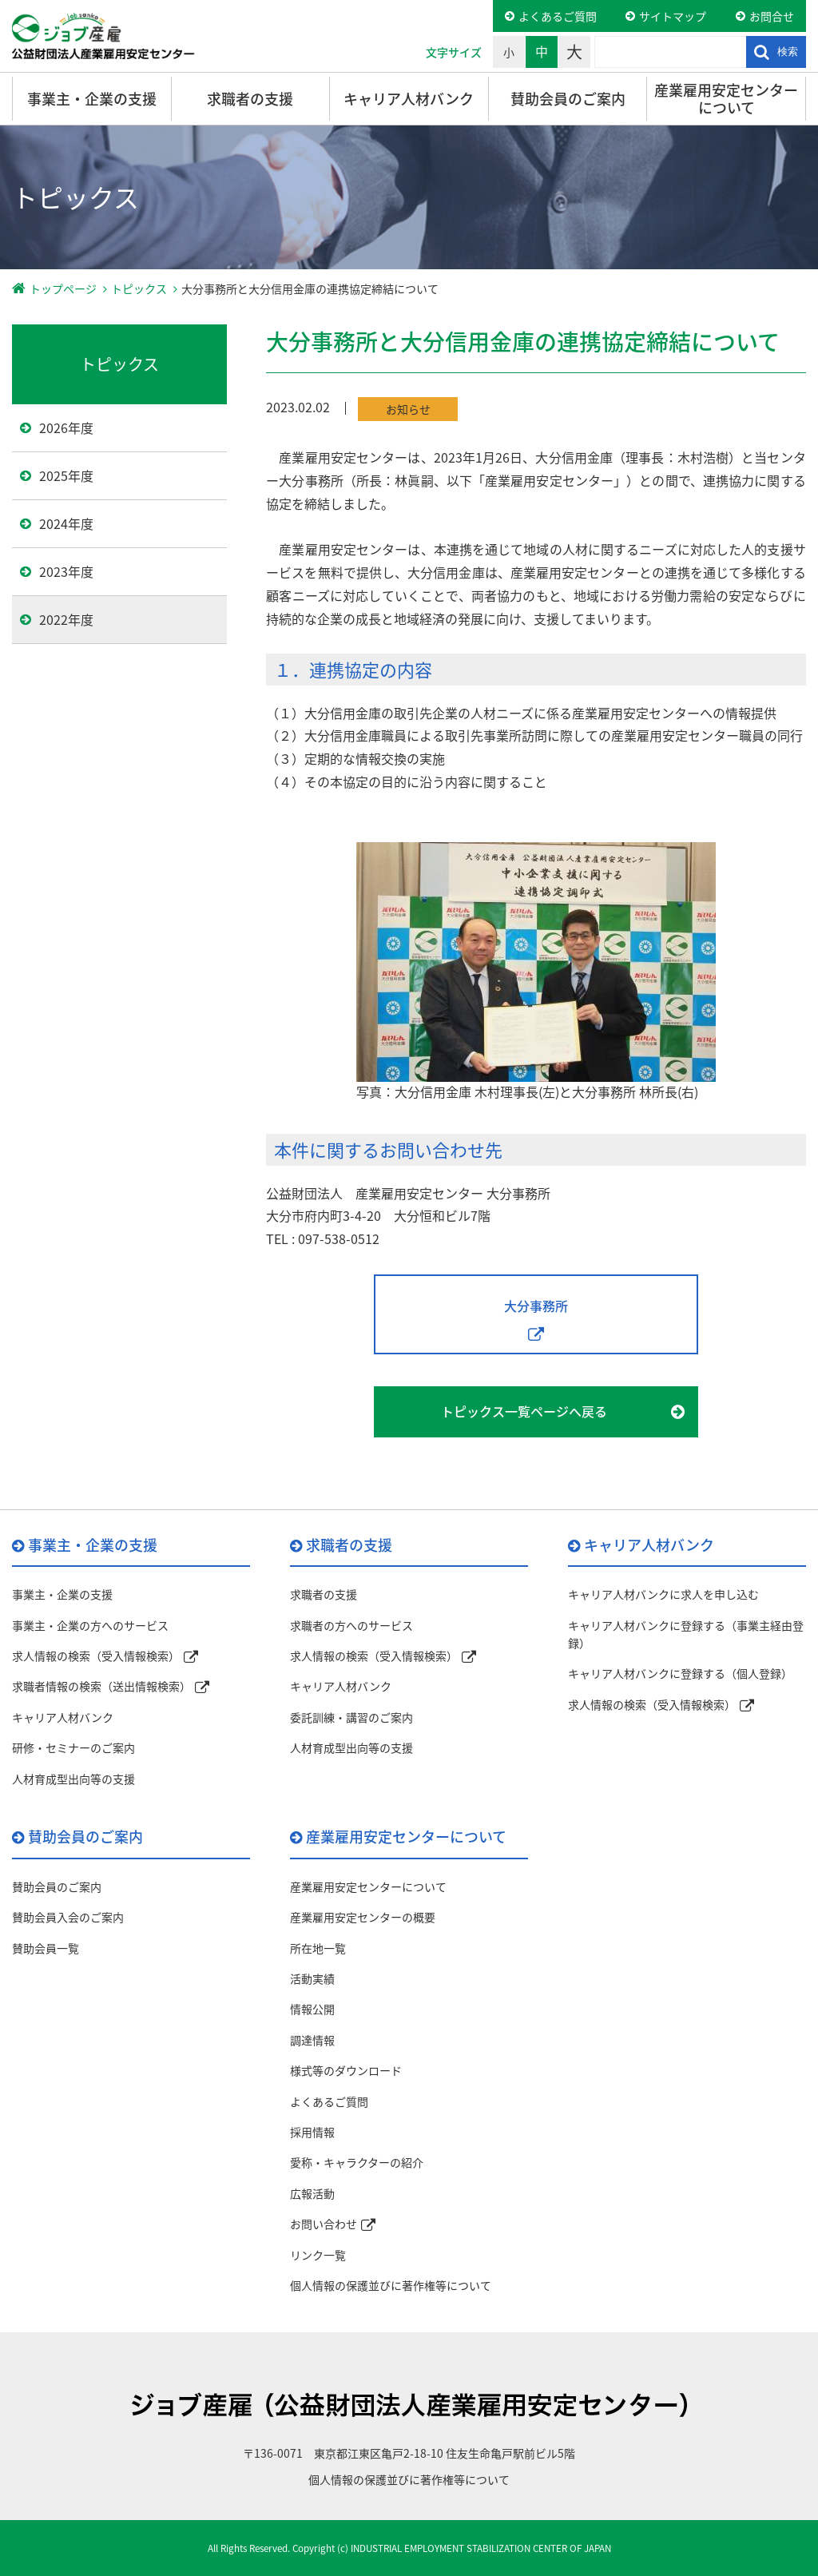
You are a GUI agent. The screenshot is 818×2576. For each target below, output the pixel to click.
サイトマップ (672, 16)
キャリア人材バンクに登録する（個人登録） (680, 1673)
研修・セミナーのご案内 (73, 1747)
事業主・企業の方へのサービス (90, 1625)
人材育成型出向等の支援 (73, 1779)
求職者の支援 (250, 98)
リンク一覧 (318, 2255)
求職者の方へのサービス (351, 1625)
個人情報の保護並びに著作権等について (390, 2285)
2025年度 (66, 475)
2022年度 (66, 619)
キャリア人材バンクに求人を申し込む (663, 1594)
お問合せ (771, 16)
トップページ (63, 288)
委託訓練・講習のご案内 (351, 1717)
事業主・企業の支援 (92, 98)
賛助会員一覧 (45, 1948)
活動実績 (312, 1978)
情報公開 (312, 2009)
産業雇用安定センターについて (726, 98)
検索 (787, 52)
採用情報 (312, 2132)
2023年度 (66, 571)
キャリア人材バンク (408, 98)
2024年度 (66, 523)
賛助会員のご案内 (567, 98)
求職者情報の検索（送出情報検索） (101, 1686)
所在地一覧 (318, 1948)
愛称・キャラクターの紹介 (356, 2162)
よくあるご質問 (557, 16)
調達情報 (312, 2040)
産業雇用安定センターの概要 (362, 1917)
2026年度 (66, 427)
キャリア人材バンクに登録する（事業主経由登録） (686, 1634)
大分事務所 (536, 1305)
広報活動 (312, 2193)
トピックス (139, 288)
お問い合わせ (323, 2224)
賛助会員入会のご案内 (68, 1917)
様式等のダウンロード (346, 2070)
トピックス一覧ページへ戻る (524, 1411)
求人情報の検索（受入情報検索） (96, 1656)
